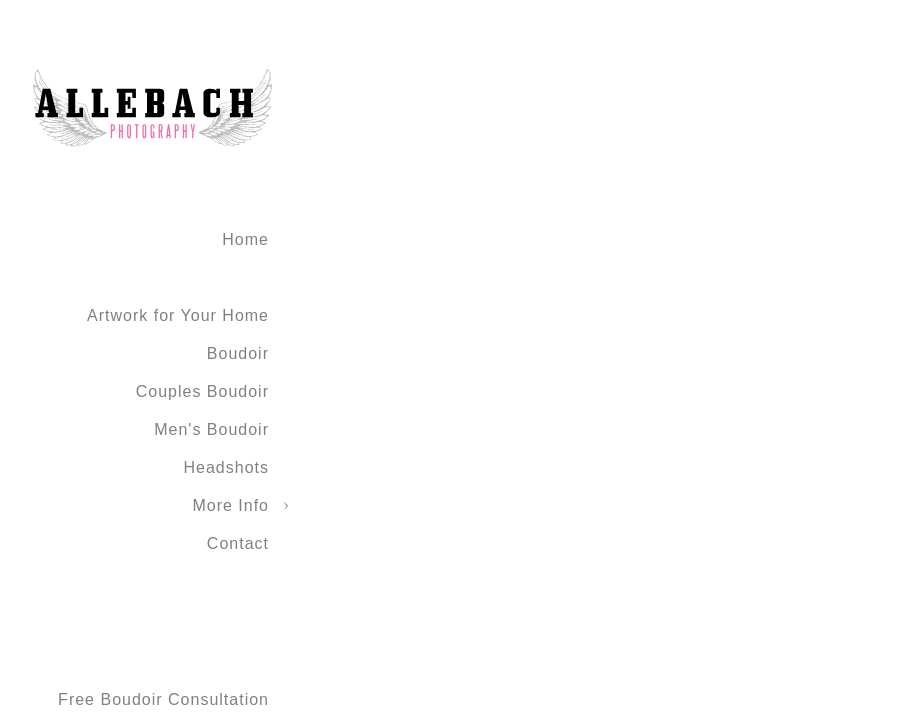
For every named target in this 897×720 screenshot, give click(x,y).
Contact (238, 543)
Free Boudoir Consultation (163, 699)
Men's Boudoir (211, 429)
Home (245, 239)
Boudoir (238, 353)
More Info (230, 505)
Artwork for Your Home (178, 315)
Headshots (227, 467)
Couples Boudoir (202, 391)
